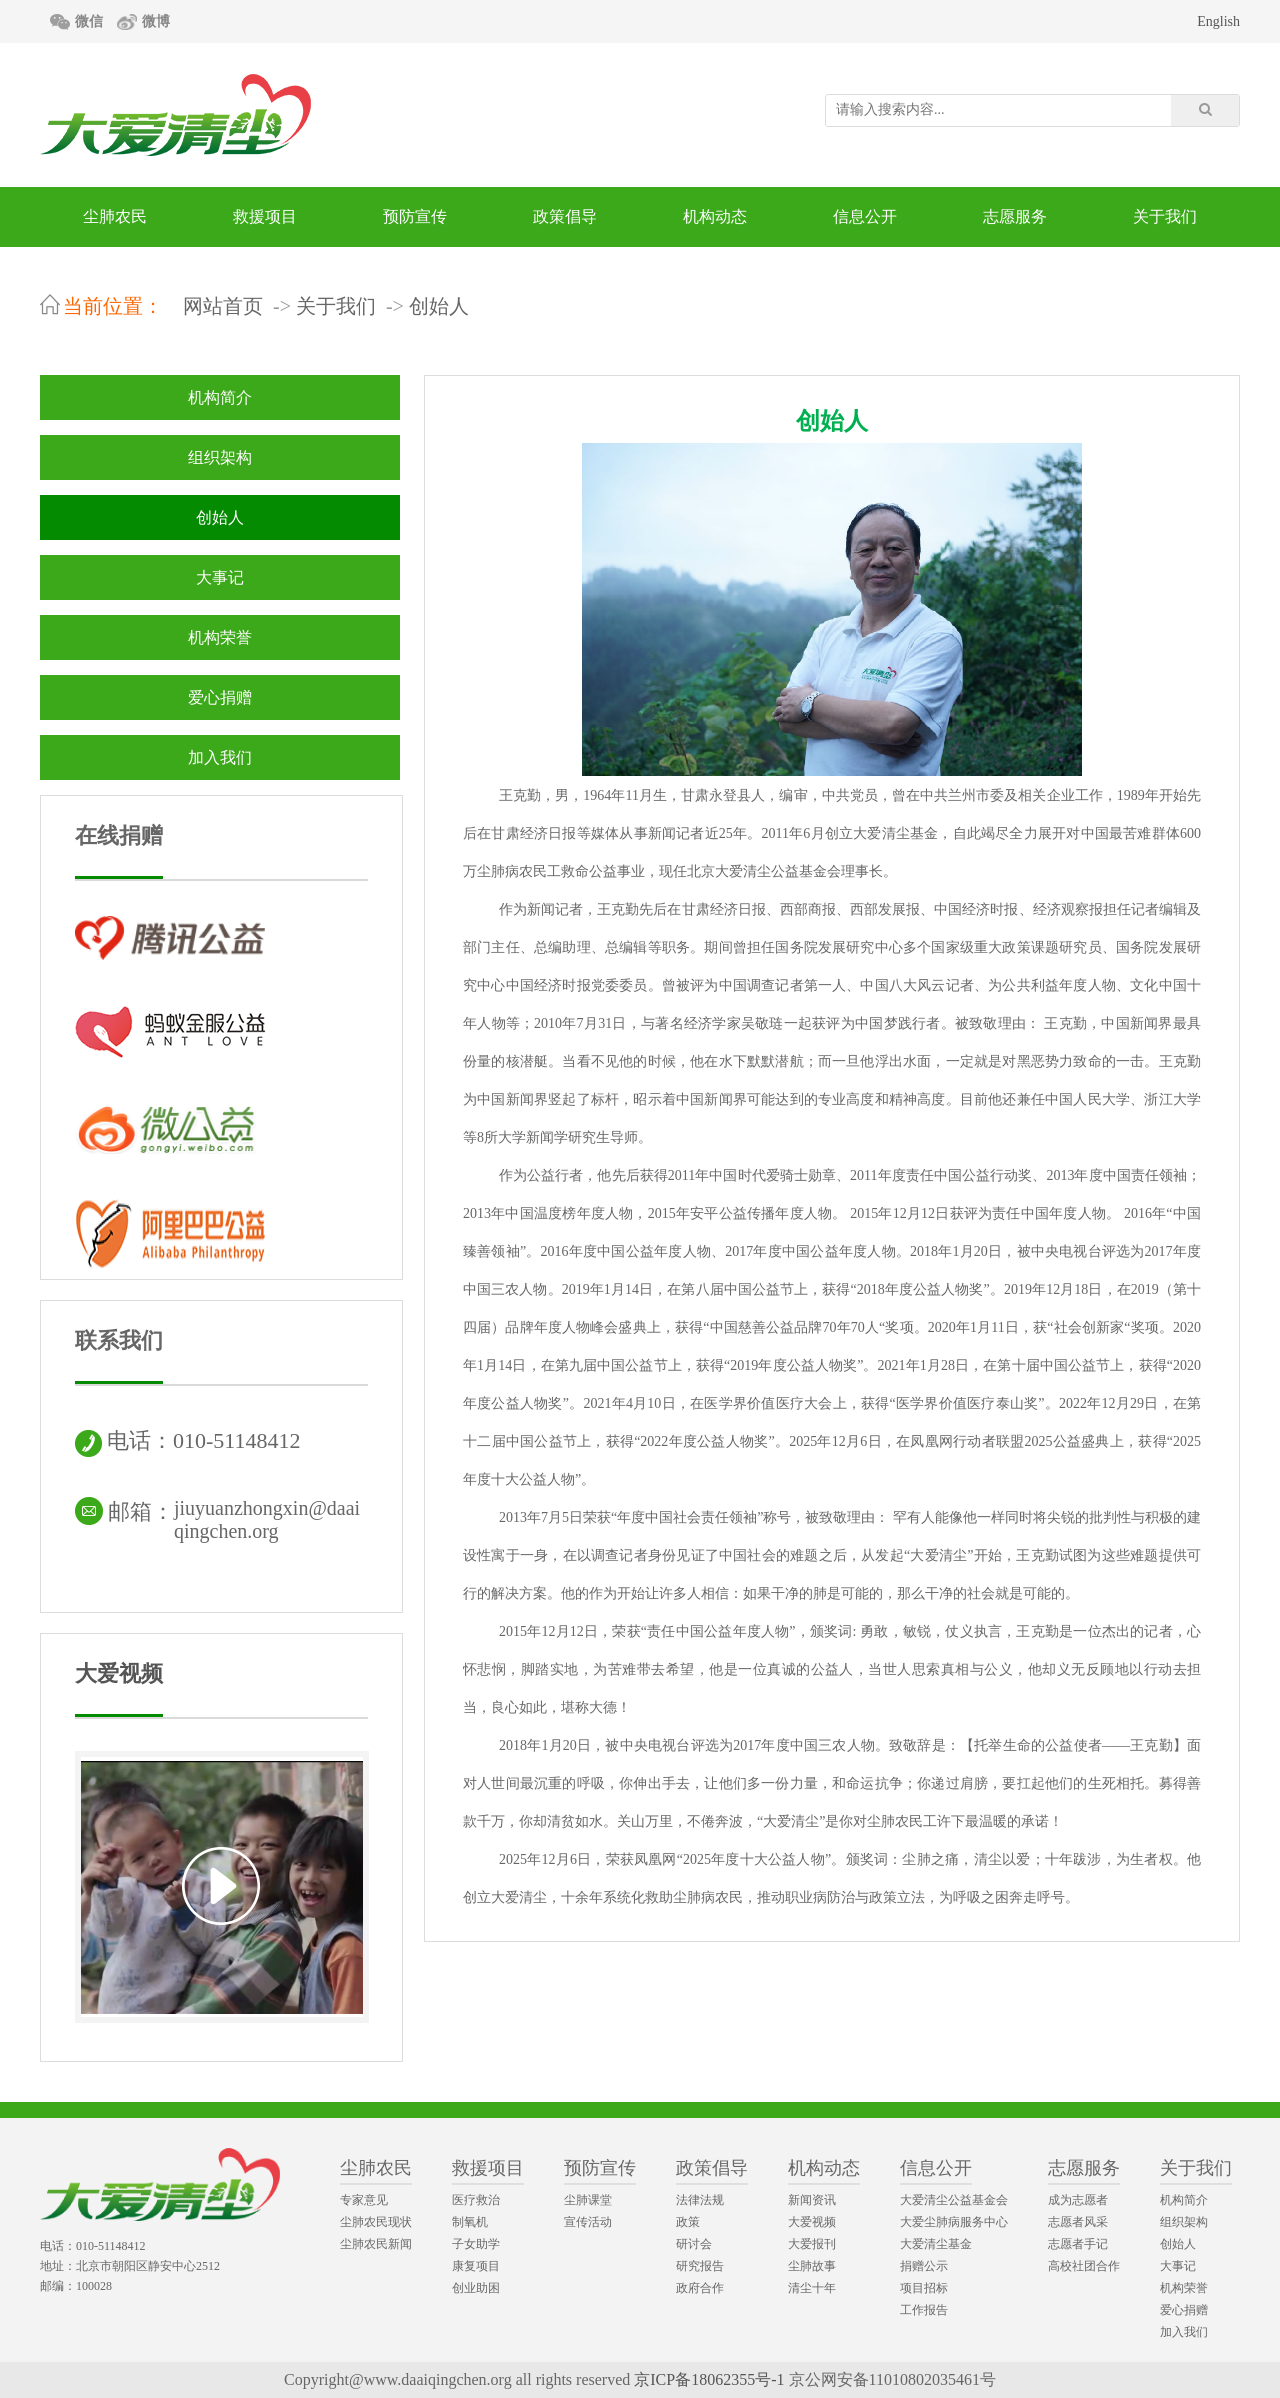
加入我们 (220, 757)
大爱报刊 (812, 2244)
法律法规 (700, 2200)
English (1218, 21)
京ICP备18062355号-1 (709, 2379)
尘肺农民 (115, 216)
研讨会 (694, 2244)
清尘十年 (812, 2288)
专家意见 (364, 2200)
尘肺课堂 (588, 2200)
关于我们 (1165, 216)
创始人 (439, 306)
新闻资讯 (812, 2200)
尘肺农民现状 (376, 2222)
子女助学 (476, 2244)
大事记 (220, 577)
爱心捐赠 (220, 697)
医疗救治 (476, 2200)
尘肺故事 (812, 2266)
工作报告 (924, 2310)
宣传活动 (588, 2222)
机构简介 (220, 397)
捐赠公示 (924, 2266)
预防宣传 (415, 216)
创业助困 (476, 2288)
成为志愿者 (1078, 2200)
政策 (688, 2222)
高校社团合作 (1084, 2266)
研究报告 (700, 2266)
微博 (156, 21)
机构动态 (715, 216)
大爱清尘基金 (936, 2244)
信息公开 (865, 216)
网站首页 (223, 306)
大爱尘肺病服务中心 (954, 2222)
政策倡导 (565, 216)
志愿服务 (1015, 216)
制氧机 (470, 2222)
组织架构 (220, 457)
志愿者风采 (1078, 2222)
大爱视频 (119, 1673)
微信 (89, 21)
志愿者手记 (1078, 2244)
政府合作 (700, 2288)
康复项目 (476, 2266)
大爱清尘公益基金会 (954, 2200)
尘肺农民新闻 (376, 2244)
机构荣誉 (220, 637)
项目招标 (924, 2288)
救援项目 (265, 216)
